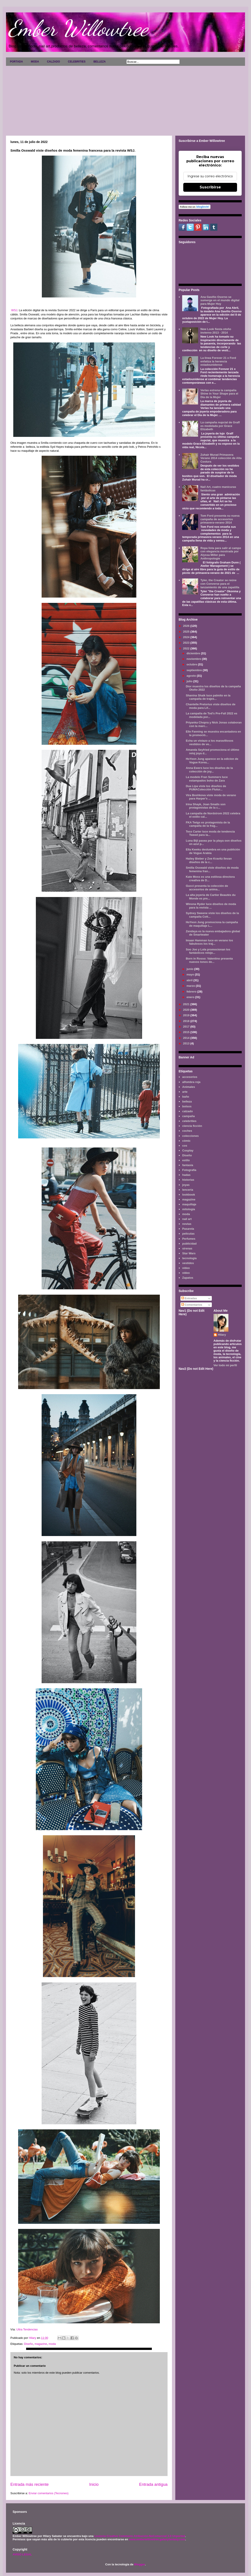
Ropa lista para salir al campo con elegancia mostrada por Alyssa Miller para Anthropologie (220, 553)
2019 (186, 1015)
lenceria (187, 1189)
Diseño (28, 2343)
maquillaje (189, 1204)
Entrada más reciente (29, 2484)
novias (186, 1223)
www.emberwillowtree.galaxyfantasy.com (157, 2539)
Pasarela (188, 1228)
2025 (186, 631)
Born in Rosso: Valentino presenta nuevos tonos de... (209, 960)
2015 (186, 1032)
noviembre (194, 659)
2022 (186, 648)
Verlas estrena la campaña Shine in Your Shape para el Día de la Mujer (219, 394)
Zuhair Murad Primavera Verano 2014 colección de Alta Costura (220, 458)
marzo (191, 985)
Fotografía (189, 1170)
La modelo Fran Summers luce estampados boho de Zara (207, 778)
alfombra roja (191, 1082)
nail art (187, 1219)
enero (191, 997)
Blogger (139, 2564)
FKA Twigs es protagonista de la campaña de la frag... (208, 824)
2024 (186, 637)
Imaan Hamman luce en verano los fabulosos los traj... (209, 942)
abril (190, 980)
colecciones (190, 1136)
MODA (35, 61)
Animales (188, 1087)
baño (185, 1096)
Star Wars (188, 1253)
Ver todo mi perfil (225, 1365)
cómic (186, 1140)
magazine (41, 2343)
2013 (186, 1043)
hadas (186, 1175)
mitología (188, 1209)
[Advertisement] (125, 99)
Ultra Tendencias (27, 2329)
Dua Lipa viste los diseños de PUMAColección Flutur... (206, 787)
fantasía (187, 1165)
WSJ (13, 310)
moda (52, 2343)
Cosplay (187, 1150)
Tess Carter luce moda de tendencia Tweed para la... (210, 833)
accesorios (189, 1077)
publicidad (189, 1243)
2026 (186, 625)
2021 (186, 1004)
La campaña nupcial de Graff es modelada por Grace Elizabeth (220, 426)
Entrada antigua (153, 2484)
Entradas (189, 1298)
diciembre (194, 653)
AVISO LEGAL (22, 2554)
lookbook (188, 1194)
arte (184, 1091)
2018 (186, 1021)
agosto (192, 675)
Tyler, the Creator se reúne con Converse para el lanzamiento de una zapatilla (219, 584)
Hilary (222, 1334)
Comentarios (191, 1304)
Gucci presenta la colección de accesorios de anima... (207, 887)
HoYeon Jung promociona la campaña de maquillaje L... (212, 924)
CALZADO (53, 61)
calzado (187, 1111)
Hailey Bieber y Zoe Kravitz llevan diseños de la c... (209, 860)
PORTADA (16, 61)
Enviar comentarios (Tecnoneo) (48, 2493)
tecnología (189, 1258)
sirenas (187, 1248)
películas (188, 1233)
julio (190, 681)
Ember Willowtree (78, 28)
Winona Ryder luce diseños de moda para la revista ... (211, 905)
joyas (185, 1184)
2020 (186, 1009)
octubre (192, 664)
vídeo (186, 1272)
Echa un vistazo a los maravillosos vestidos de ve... (209, 742)
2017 (186, 1026)
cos (184, 1145)
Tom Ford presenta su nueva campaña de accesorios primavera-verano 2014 (219, 519)
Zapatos (187, 1277)
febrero (192, 991)
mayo (191, 974)
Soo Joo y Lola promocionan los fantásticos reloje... (208, 951)
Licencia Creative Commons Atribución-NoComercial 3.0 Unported (139, 2536)
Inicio (93, 2484)
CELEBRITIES (76, 61)
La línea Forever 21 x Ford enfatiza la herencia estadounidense (218, 361)
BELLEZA (99, 61)
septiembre (195, 670)
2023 (186, 642)
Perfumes (188, 1238)
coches (187, 1130)
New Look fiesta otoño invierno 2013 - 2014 (215, 330)
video (186, 1268)
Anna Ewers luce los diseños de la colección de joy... (209, 769)
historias (188, 1179)
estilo (186, 1160)
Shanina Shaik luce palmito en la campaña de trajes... (208, 697)
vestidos (188, 1263)
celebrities (189, 1121)
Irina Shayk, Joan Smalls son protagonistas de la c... (205, 806)
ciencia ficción (192, 1126)
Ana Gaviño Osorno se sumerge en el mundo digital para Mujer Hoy (219, 300)
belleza (187, 1101)
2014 (186, 1038)
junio (190, 969)
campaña (188, 1116)
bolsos (186, 1106)
